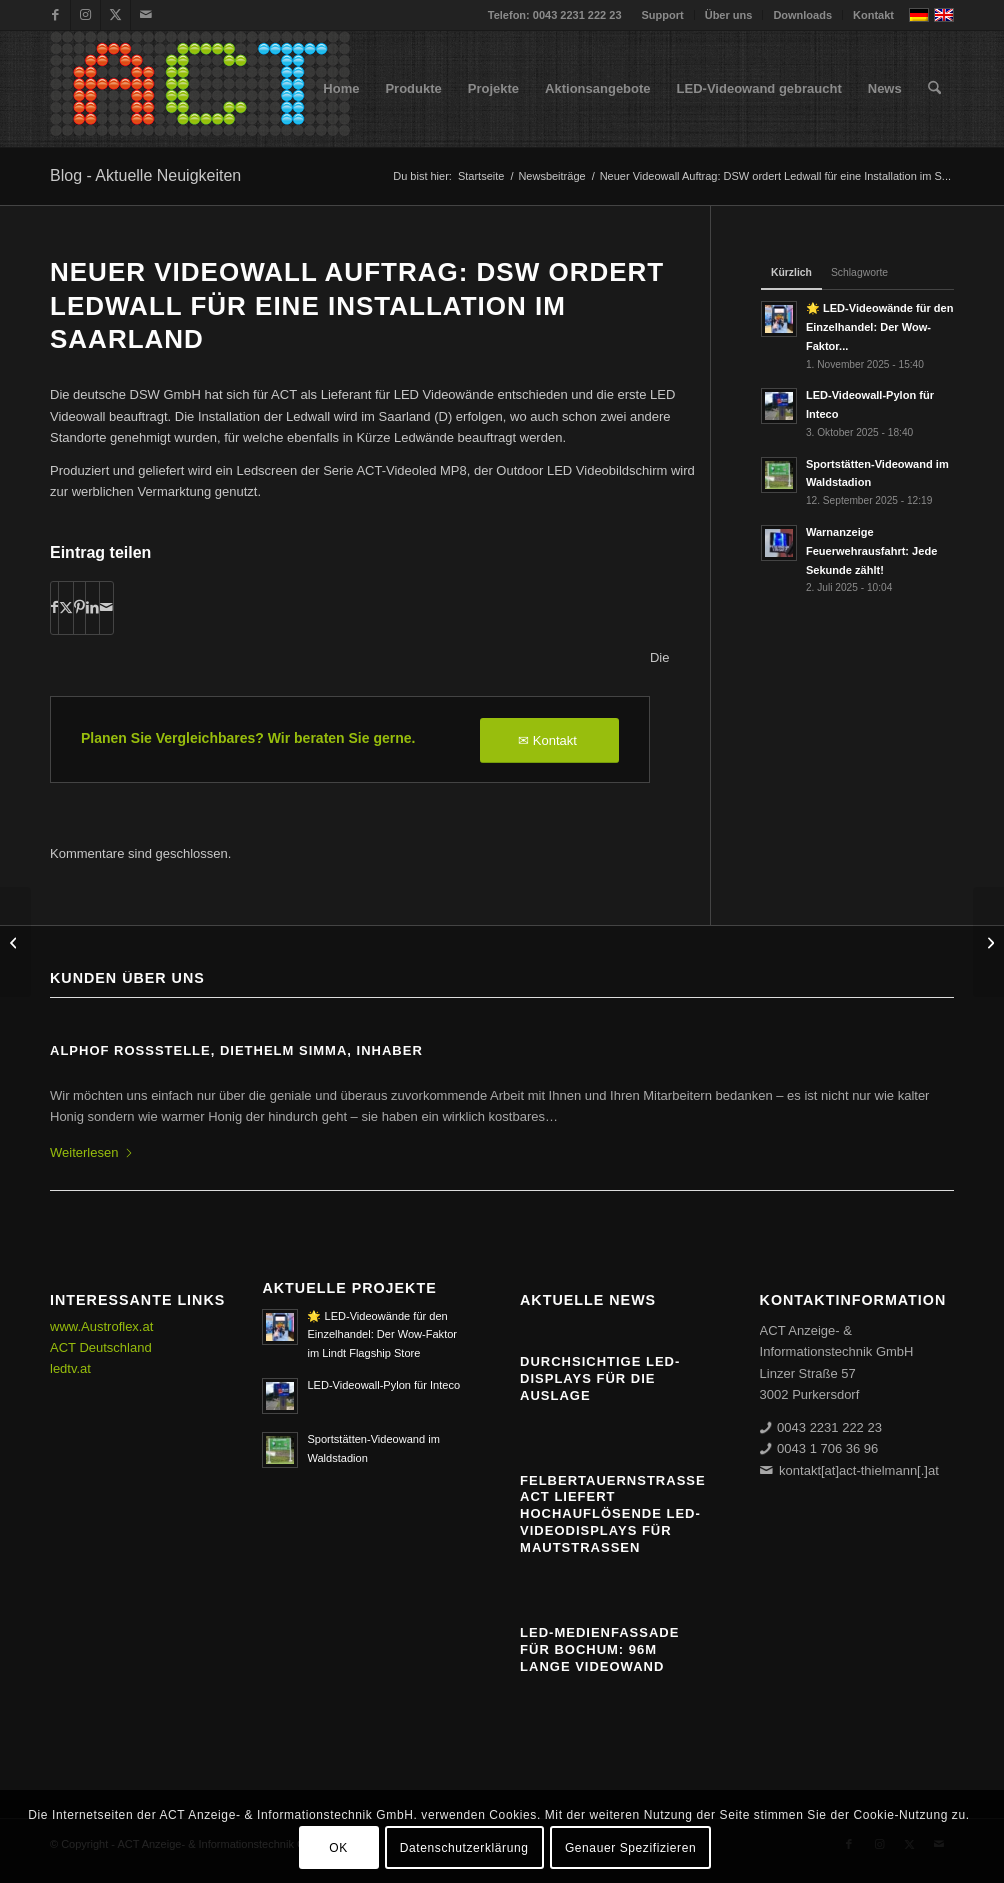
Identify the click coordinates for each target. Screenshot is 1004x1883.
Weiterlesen (92, 1152)
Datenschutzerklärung (464, 1848)
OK (338, 1848)
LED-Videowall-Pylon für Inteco (383, 1385)
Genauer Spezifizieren (630, 1848)
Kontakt (873, 15)
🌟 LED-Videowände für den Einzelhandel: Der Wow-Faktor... (880, 327)
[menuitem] (663, 15)
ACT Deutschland (101, 1347)
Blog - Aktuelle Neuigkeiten (145, 175)
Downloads (802, 15)
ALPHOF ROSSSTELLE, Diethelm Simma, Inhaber (236, 1050)
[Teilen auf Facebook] (54, 607)
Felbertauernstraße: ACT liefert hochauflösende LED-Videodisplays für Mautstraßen (615, 1514)
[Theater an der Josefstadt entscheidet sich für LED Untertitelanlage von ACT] (15, 942)
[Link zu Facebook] (55, 15)
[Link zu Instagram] (85, 15)
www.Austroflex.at (101, 1326)
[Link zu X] (115, 15)
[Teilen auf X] (66, 607)
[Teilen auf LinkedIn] (92, 607)
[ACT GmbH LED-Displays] (200, 89)
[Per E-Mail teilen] (106, 607)
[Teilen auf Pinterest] (79, 607)
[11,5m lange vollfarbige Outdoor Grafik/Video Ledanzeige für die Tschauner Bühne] (988, 942)
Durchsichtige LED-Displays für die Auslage (600, 1378)
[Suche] (934, 89)
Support (663, 15)
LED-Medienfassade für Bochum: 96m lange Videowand (599, 1649)
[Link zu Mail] (146, 15)
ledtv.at (70, 1368)
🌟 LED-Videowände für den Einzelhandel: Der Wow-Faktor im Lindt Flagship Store (382, 1335)
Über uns (729, 15)
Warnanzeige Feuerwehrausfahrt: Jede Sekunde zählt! (871, 551)
